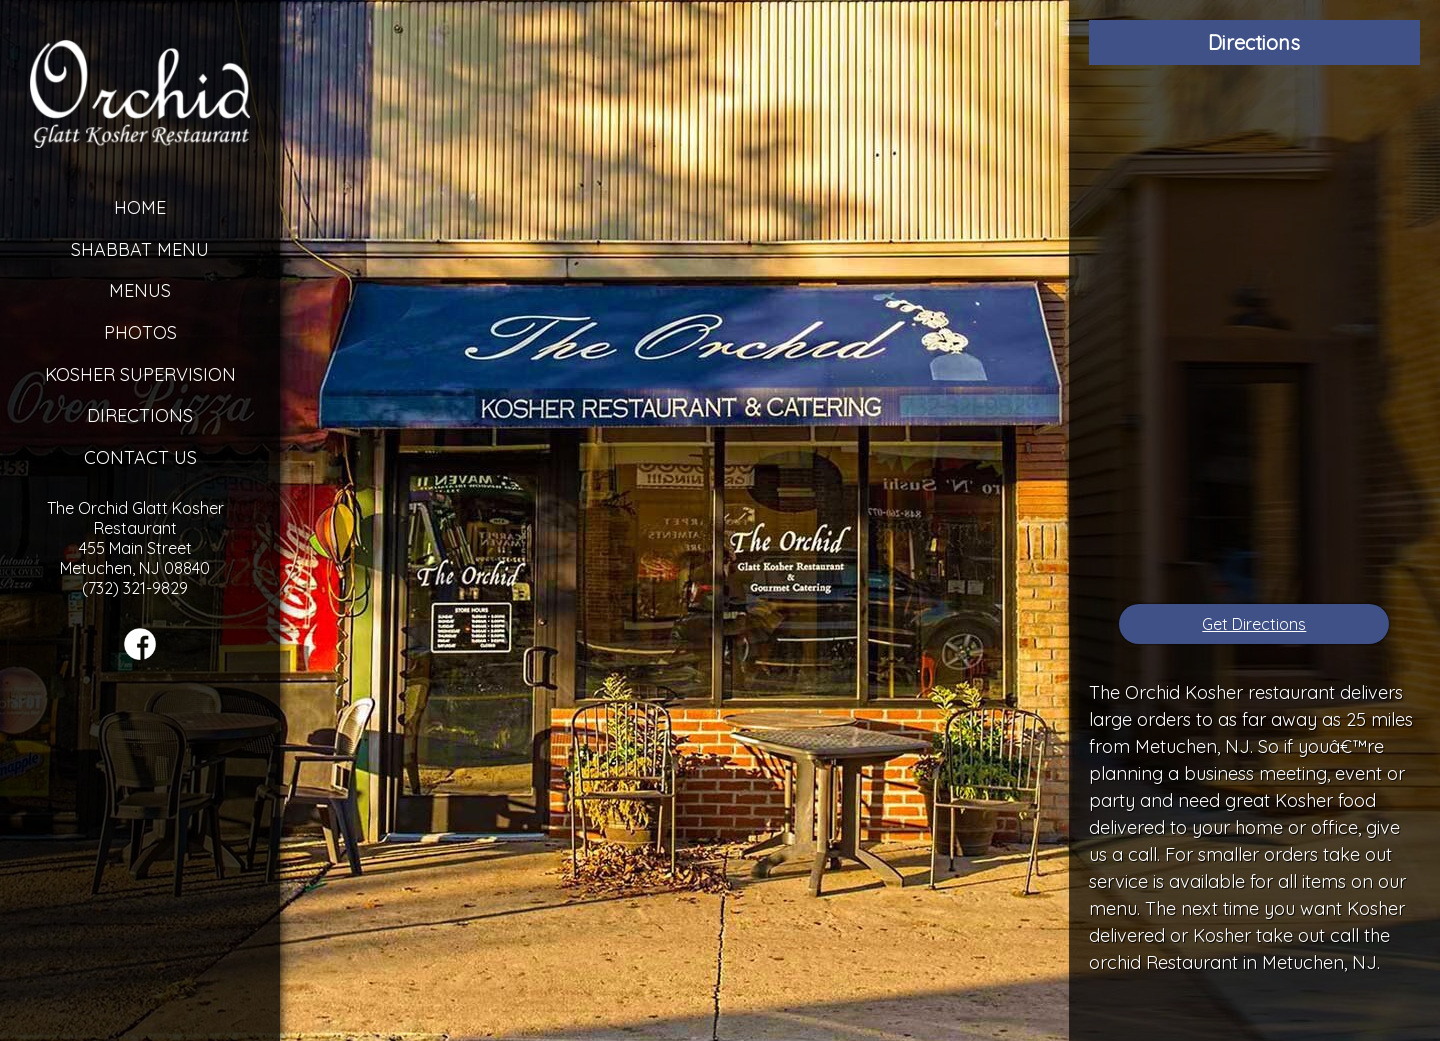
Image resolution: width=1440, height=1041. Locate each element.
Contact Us (140, 457)
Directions (140, 415)
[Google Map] (1254, 335)
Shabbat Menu (140, 249)
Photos (140, 332)
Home (140, 207)
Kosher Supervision (140, 374)
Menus (140, 290)
